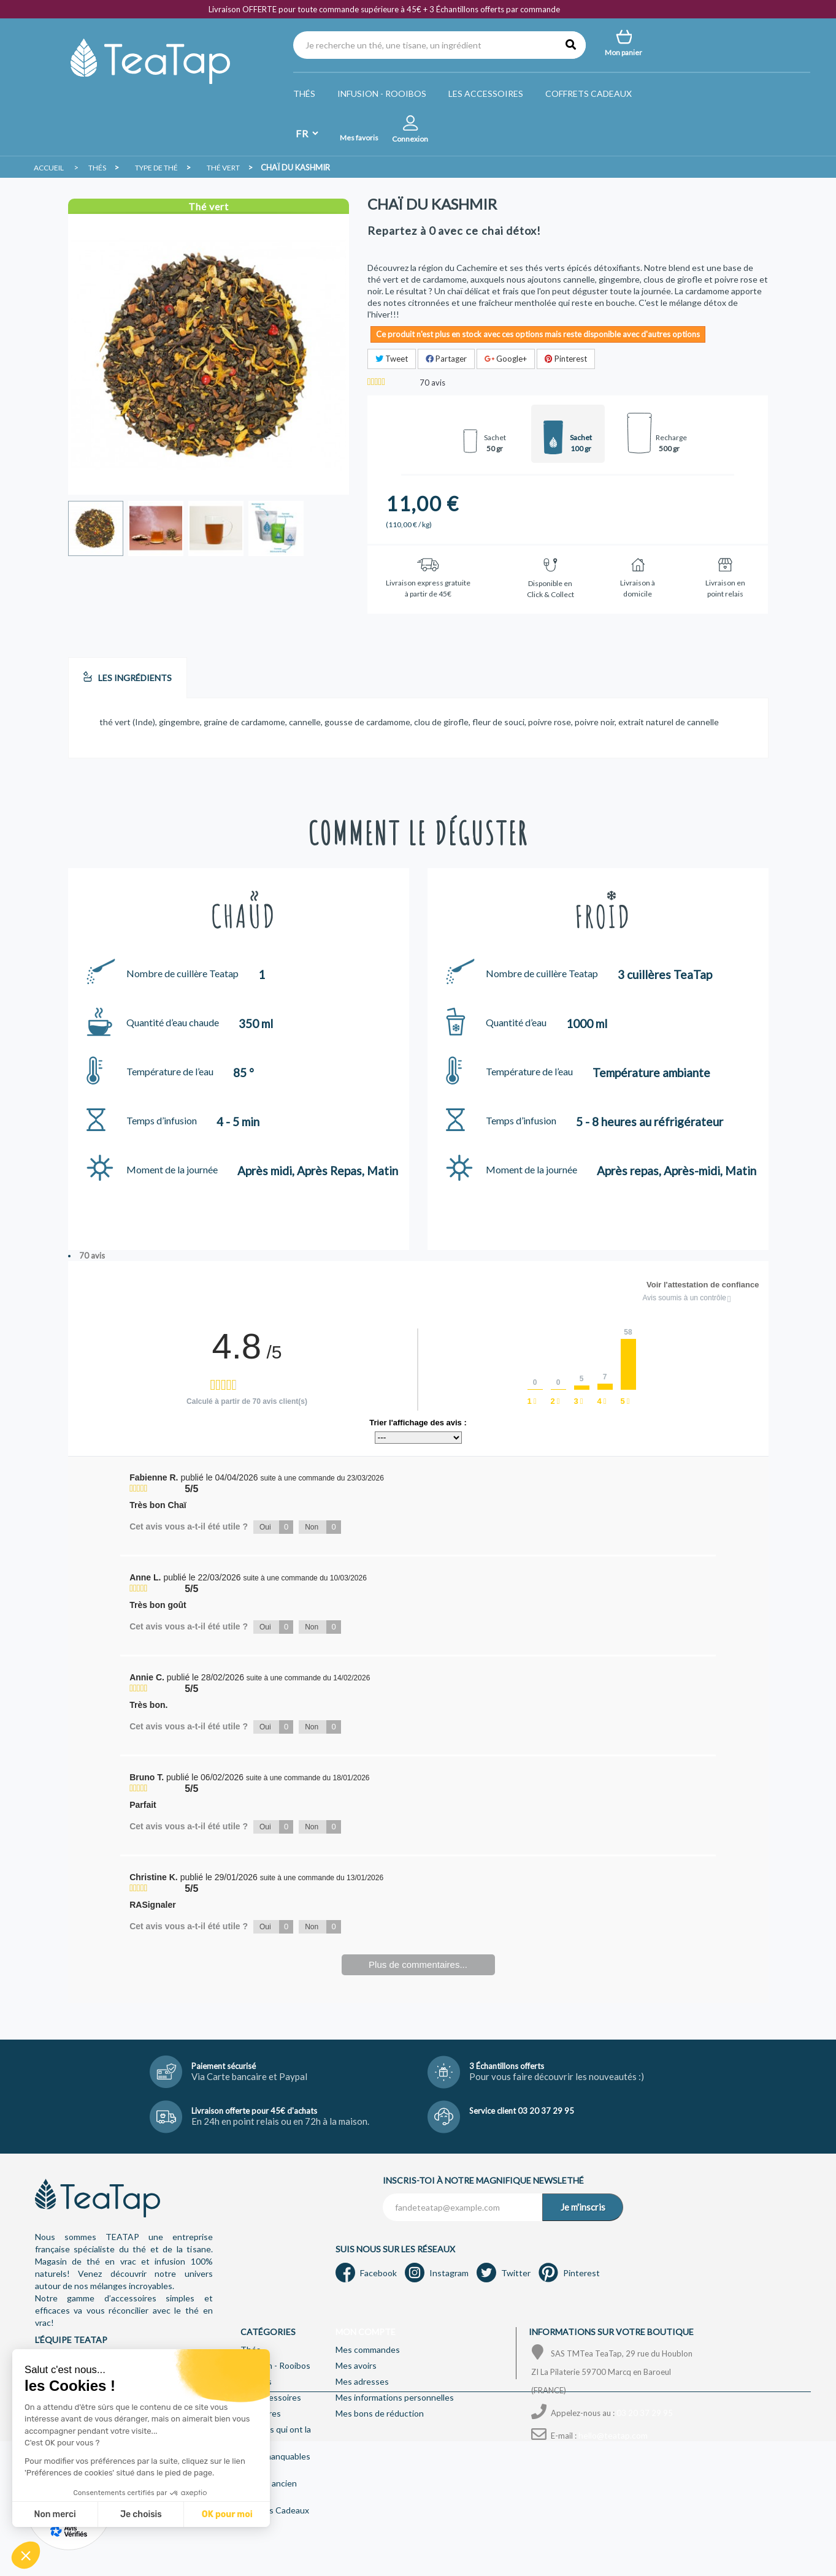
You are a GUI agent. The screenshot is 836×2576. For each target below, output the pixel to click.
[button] (25, 2555)
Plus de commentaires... (418, 1964)
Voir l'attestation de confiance (702, 1284)
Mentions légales (218, 2550)
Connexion (410, 138)
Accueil (49, 167)
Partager (446, 359)
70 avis (92, 1255)
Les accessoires (485, 93)
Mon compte (366, 2331)
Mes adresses (362, 2381)
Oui (276, 1527)
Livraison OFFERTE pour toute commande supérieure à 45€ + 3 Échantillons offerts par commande (384, 9)
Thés (304, 93)
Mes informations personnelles (395, 2397)
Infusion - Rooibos (381, 93)
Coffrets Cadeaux (588, 93)
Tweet (391, 359)
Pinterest (566, 359)
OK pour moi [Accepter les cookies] (227, 2514)
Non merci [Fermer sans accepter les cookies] (54, 2514)
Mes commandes (368, 2349)
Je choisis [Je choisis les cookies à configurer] (141, 2514)
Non (323, 1527)
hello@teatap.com (613, 2435)
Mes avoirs (356, 2365)
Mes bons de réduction (380, 2413)
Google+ (506, 359)
